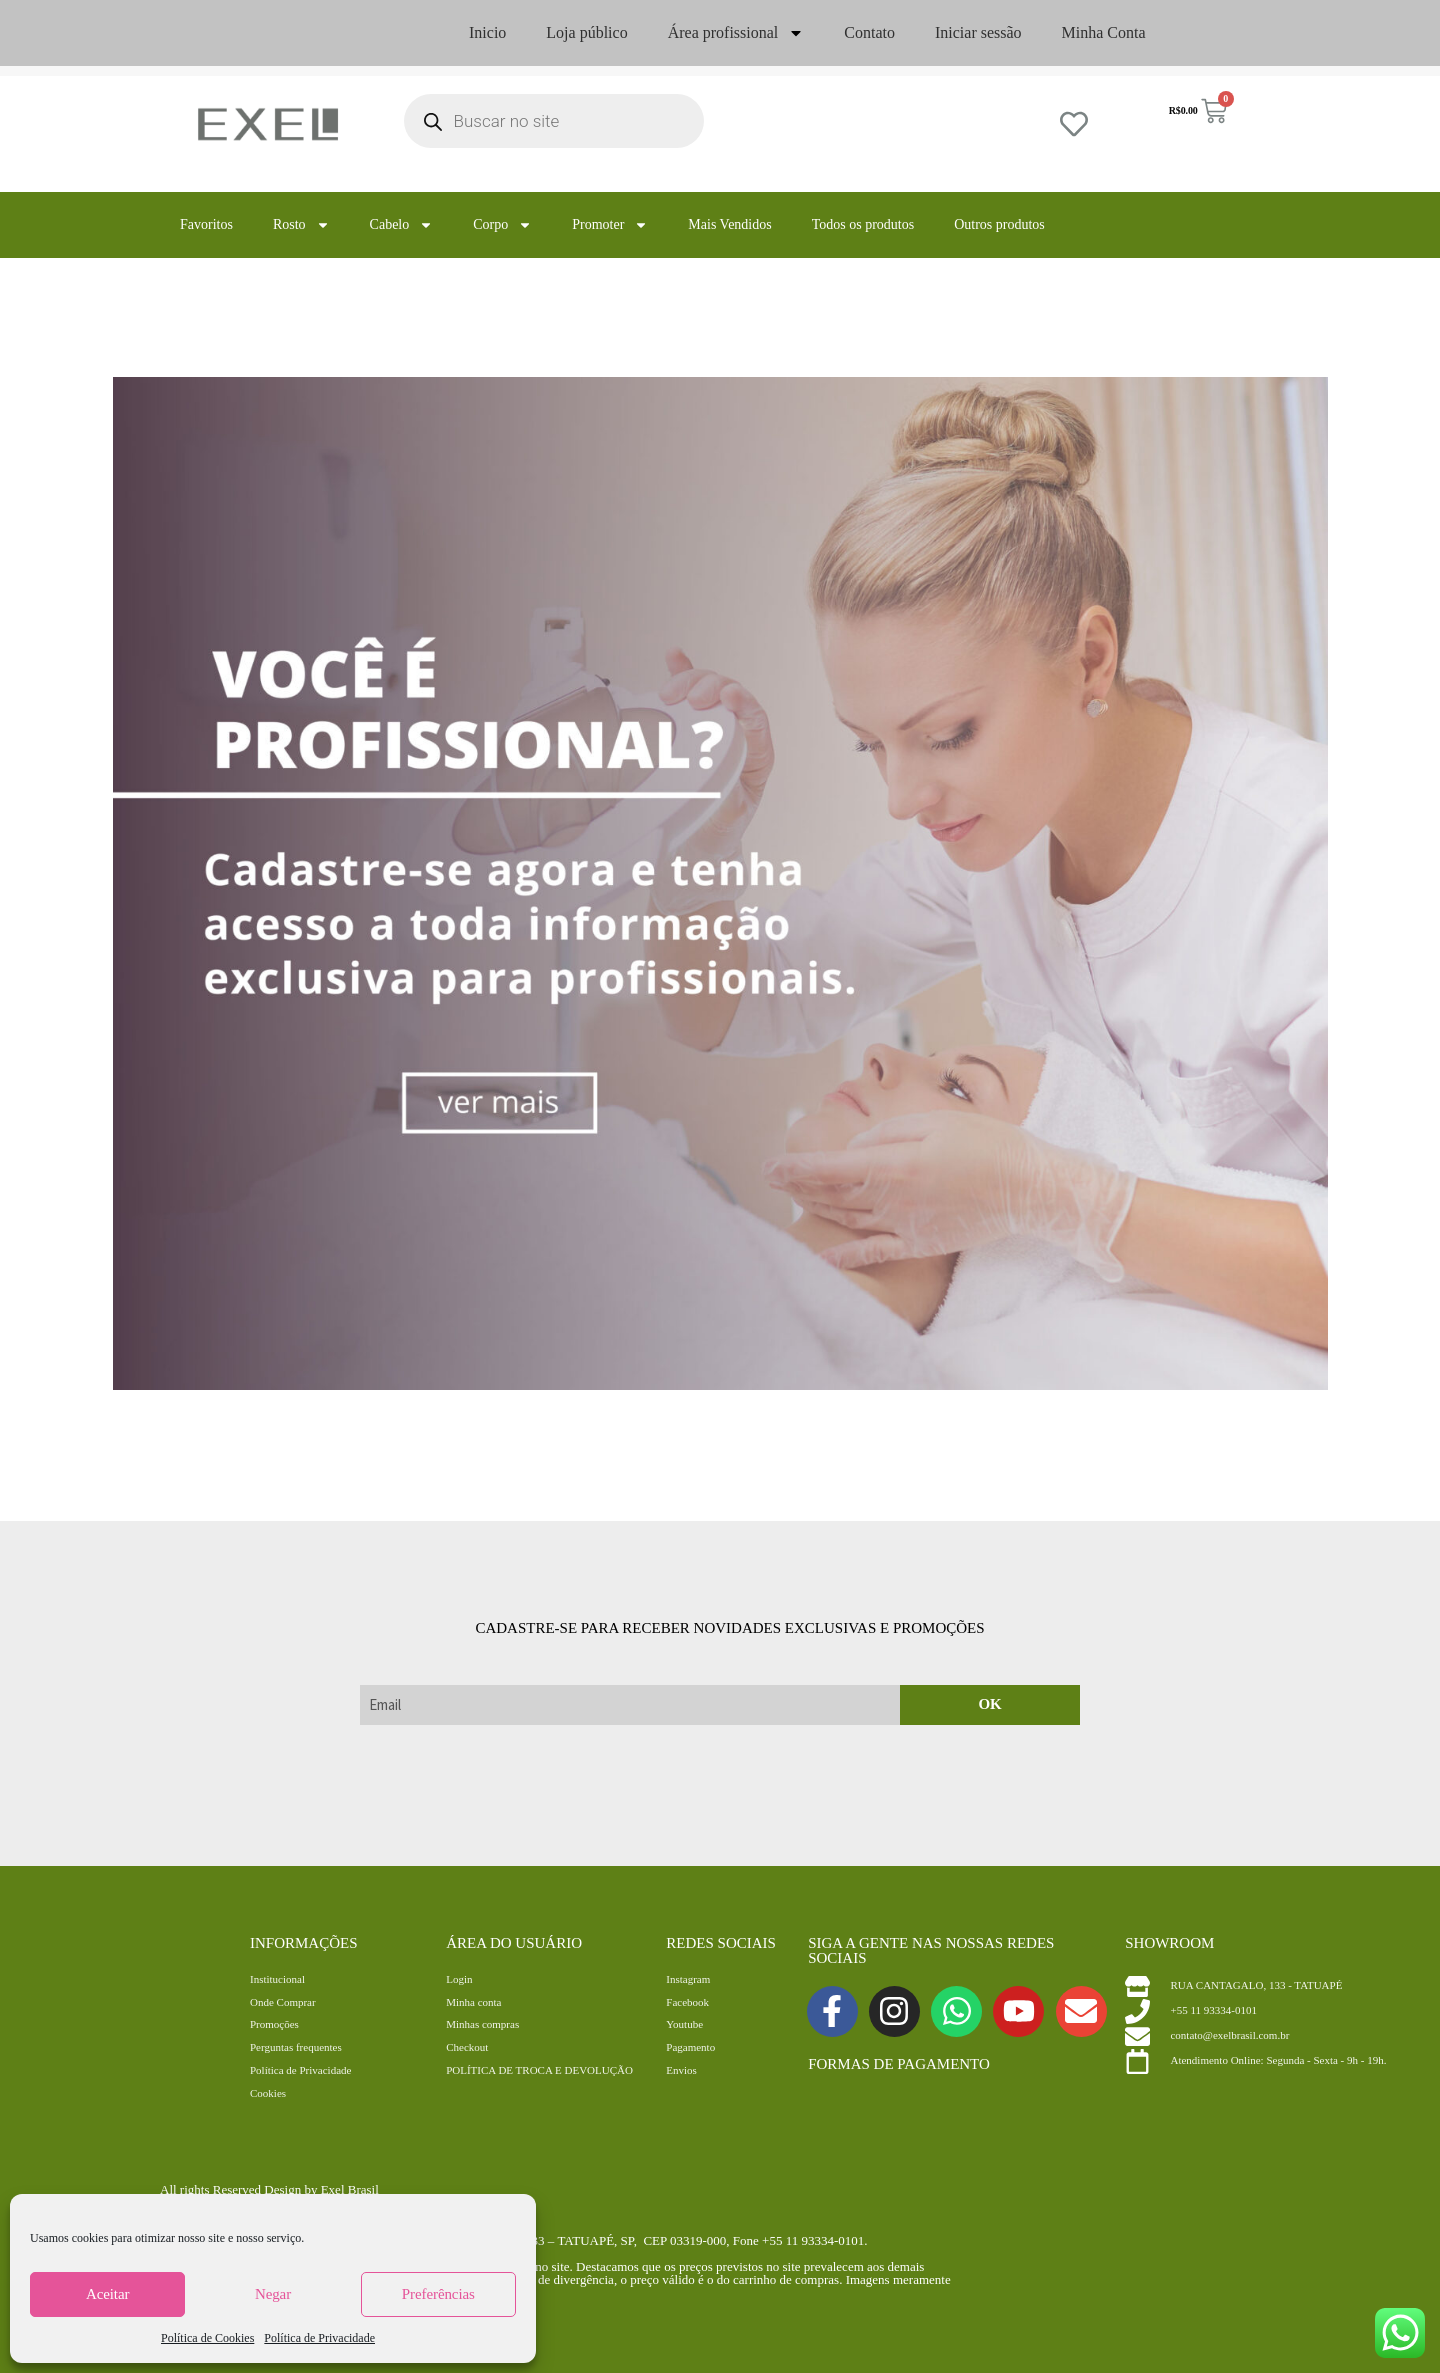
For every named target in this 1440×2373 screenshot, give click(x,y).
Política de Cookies (207, 2338)
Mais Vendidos (729, 224)
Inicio (487, 32)
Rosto (301, 225)
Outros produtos (999, 224)
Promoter (610, 225)
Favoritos (206, 224)
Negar (273, 2294)
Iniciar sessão (978, 32)
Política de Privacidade (319, 2338)
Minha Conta (1104, 32)
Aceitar (107, 2294)
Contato (869, 32)
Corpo (502, 225)
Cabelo (402, 225)
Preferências (438, 2294)
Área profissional (736, 33)
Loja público (586, 32)
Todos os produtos (863, 224)
